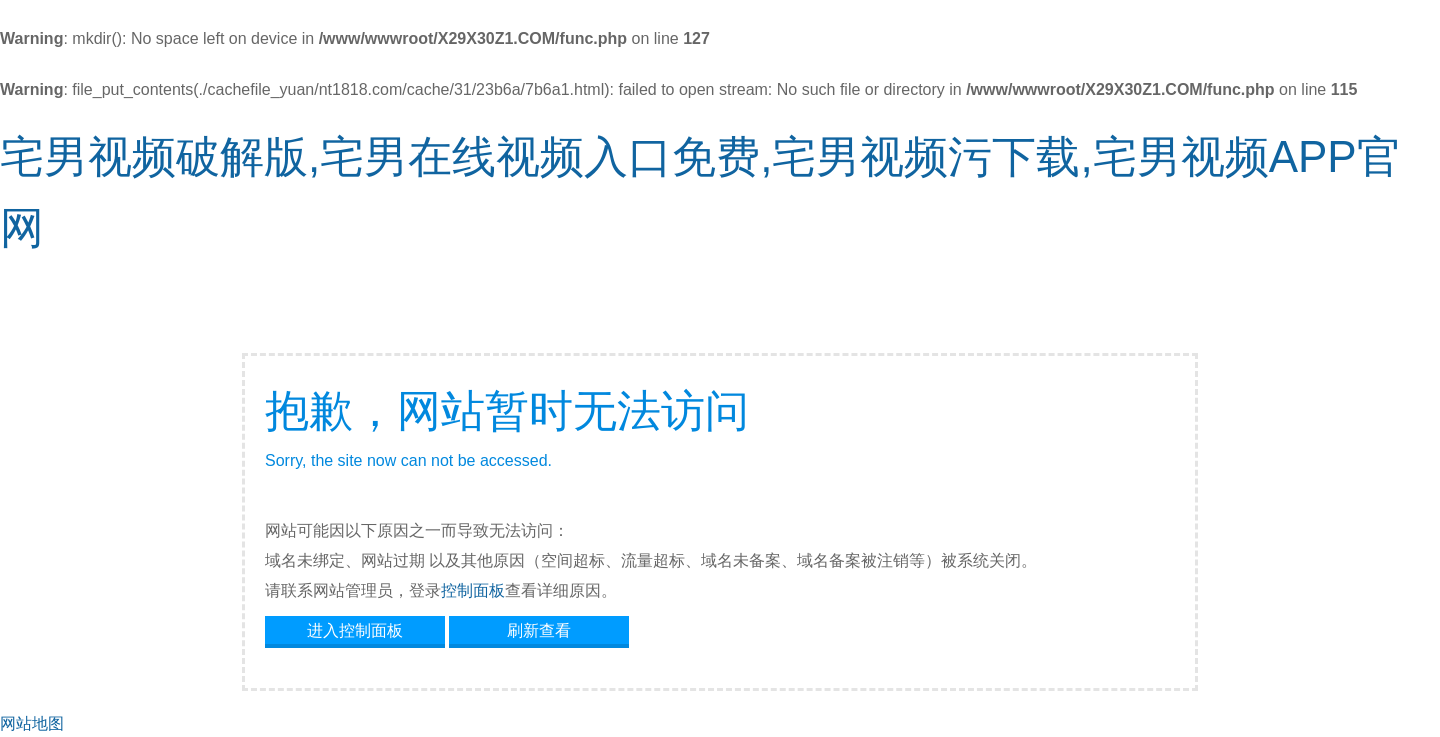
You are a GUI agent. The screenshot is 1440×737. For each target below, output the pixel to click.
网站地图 (32, 723)
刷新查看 (539, 630)
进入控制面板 (355, 630)
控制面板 (473, 590)
